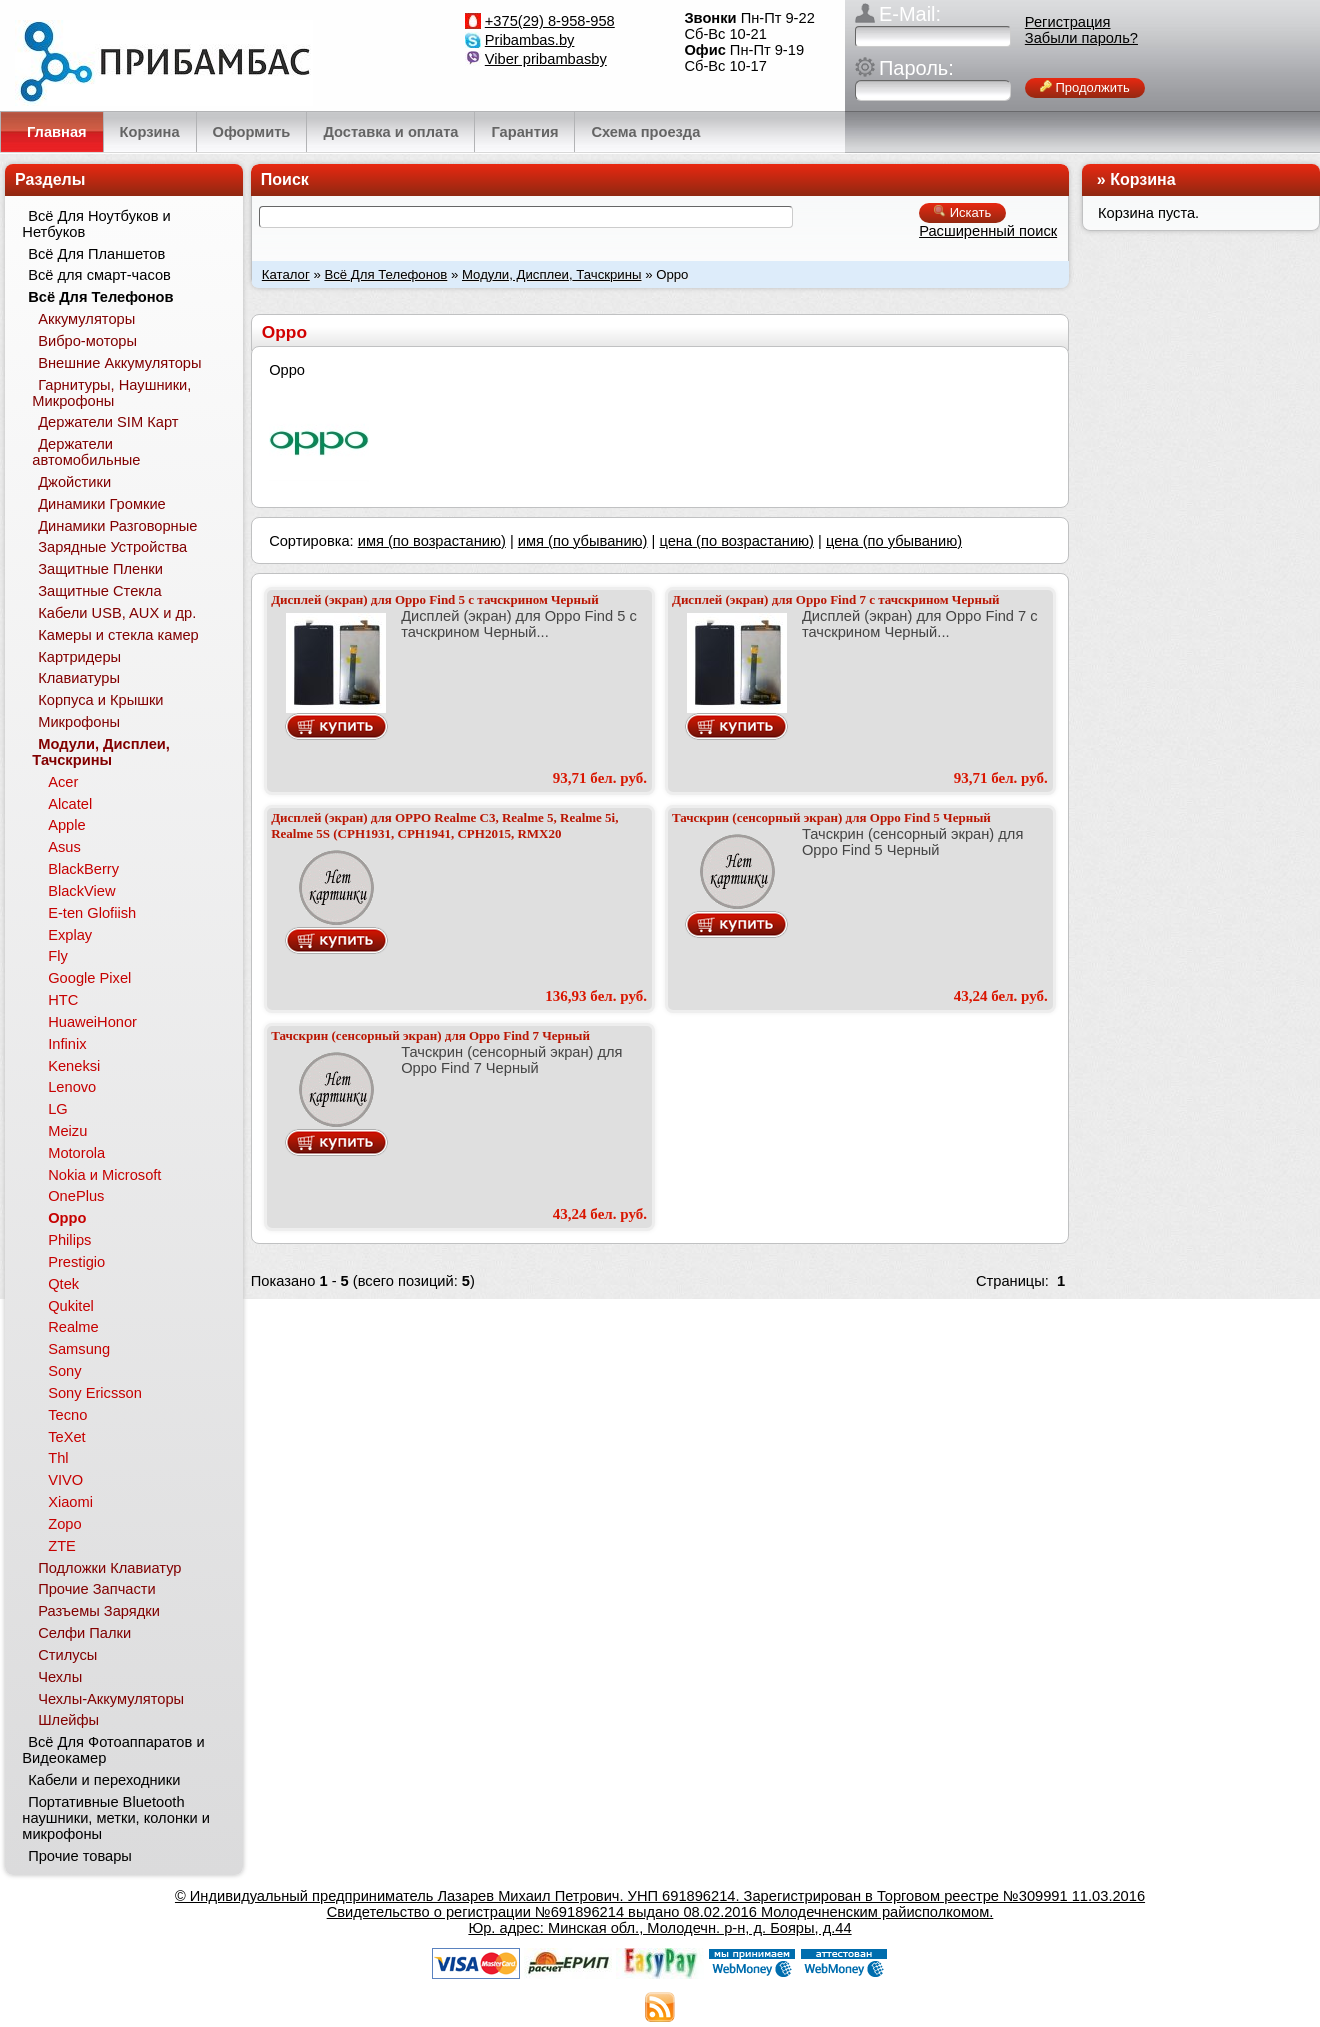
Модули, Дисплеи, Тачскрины (552, 274)
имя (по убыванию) (583, 541)
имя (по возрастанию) (432, 541)
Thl (58, 1458)
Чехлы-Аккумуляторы (111, 1699)
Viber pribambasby (546, 59)
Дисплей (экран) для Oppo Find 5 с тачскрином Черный (435, 599)
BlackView (81, 891)
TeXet (66, 1437)
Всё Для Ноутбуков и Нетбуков (96, 224)
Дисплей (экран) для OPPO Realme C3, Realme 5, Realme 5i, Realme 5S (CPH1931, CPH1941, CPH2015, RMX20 (444, 825)
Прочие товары (80, 1856)
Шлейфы (68, 1720)
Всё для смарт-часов (99, 275)
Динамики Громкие (102, 504)
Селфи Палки (84, 1633)
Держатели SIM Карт (108, 422)
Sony (64, 1371)
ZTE (62, 1546)
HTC (63, 1000)
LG (58, 1109)
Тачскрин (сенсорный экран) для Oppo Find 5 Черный (831, 817)
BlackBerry (83, 869)
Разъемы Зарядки (99, 1611)
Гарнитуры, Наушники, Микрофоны (111, 393)
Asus (64, 847)
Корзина (1142, 179)
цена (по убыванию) (894, 541)
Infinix (67, 1044)
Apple (67, 825)
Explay (70, 935)
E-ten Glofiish (92, 913)
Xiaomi (70, 1502)
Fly (58, 956)
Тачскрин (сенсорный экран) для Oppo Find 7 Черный (430, 1035)
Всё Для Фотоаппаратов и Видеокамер (113, 1750)
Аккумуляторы (86, 319)
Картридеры (79, 657)
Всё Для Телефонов (385, 274)
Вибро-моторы (87, 341)
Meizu (67, 1131)
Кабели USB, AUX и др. (117, 613)
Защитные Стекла (99, 591)
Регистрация (1068, 22)
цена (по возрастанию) (736, 541)
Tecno (67, 1415)
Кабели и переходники (104, 1780)
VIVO (65, 1480)
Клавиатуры (79, 678)
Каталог (286, 274)
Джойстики (74, 482)
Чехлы (60, 1677)
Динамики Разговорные (117, 526)
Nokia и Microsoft (104, 1175)
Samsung (79, 1349)
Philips (69, 1240)
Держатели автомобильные (86, 452)
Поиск (285, 179)
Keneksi (74, 1066)
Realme (73, 1327)
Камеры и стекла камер (118, 635)
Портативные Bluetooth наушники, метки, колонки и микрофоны (116, 1818)
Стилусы (67, 1655)
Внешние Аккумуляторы (119, 363)
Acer (63, 782)
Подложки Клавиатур (109, 1568)
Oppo (67, 1218)
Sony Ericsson (95, 1393)
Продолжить (1085, 87)
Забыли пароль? (1081, 38)
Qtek (63, 1284)
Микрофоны (79, 722)
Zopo (64, 1524)
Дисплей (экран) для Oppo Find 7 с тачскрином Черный (836, 599)
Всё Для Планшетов (96, 254)
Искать (962, 212)
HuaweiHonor (92, 1022)
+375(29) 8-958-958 (550, 21)
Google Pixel (89, 978)
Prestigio (76, 1262)
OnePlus (76, 1196)
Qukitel (71, 1306)
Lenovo (72, 1087)
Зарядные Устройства (112, 547)
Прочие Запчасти (97, 1589)
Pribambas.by (530, 40)
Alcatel (70, 804)
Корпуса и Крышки (100, 700)
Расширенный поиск (988, 231)
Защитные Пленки (100, 569)
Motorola (76, 1153)
